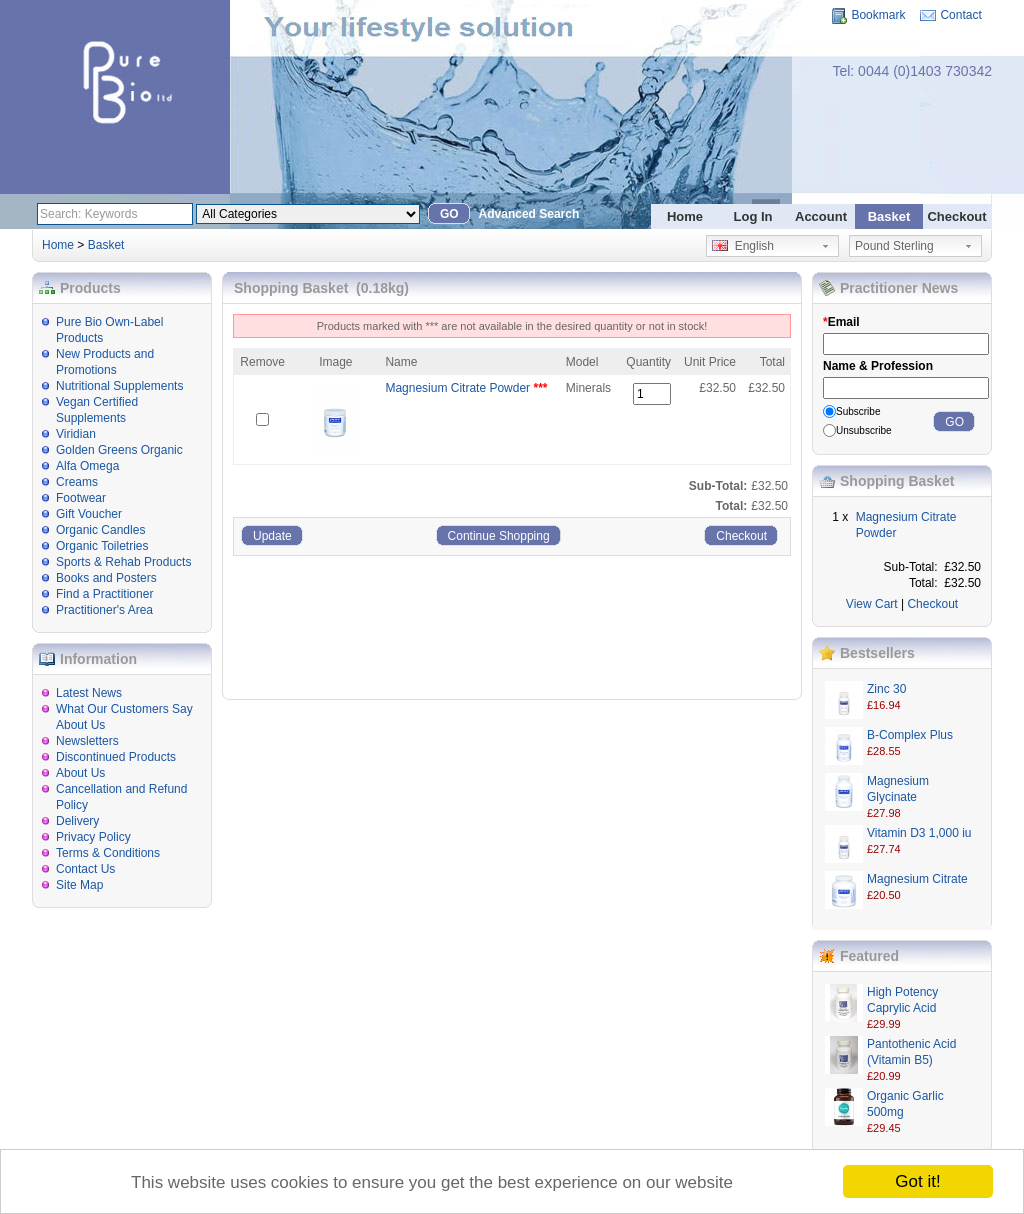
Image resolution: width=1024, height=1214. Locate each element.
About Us (80, 773)
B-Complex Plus (910, 735)
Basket (889, 216)
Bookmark (878, 15)
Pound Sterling (894, 246)
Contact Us (85, 869)
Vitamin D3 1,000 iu (919, 833)
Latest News (89, 693)
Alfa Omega (87, 466)
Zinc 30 (886, 689)
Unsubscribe (864, 430)
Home (685, 216)
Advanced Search (529, 214)
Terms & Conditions (108, 853)
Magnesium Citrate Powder (457, 388)
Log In (753, 216)
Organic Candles (100, 530)
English (743, 246)
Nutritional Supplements (119, 386)
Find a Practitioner (104, 594)
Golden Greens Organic (119, 450)
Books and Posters (106, 578)
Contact (960, 15)
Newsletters (87, 741)
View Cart (872, 604)
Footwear (81, 498)
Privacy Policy (93, 837)
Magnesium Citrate (917, 879)
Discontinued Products (116, 757)
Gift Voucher (89, 514)
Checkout (956, 216)
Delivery (77, 821)
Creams (77, 482)
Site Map (79, 885)
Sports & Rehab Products (123, 562)
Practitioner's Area (104, 610)
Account (821, 216)
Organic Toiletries (102, 546)
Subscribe (858, 411)
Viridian (76, 434)
